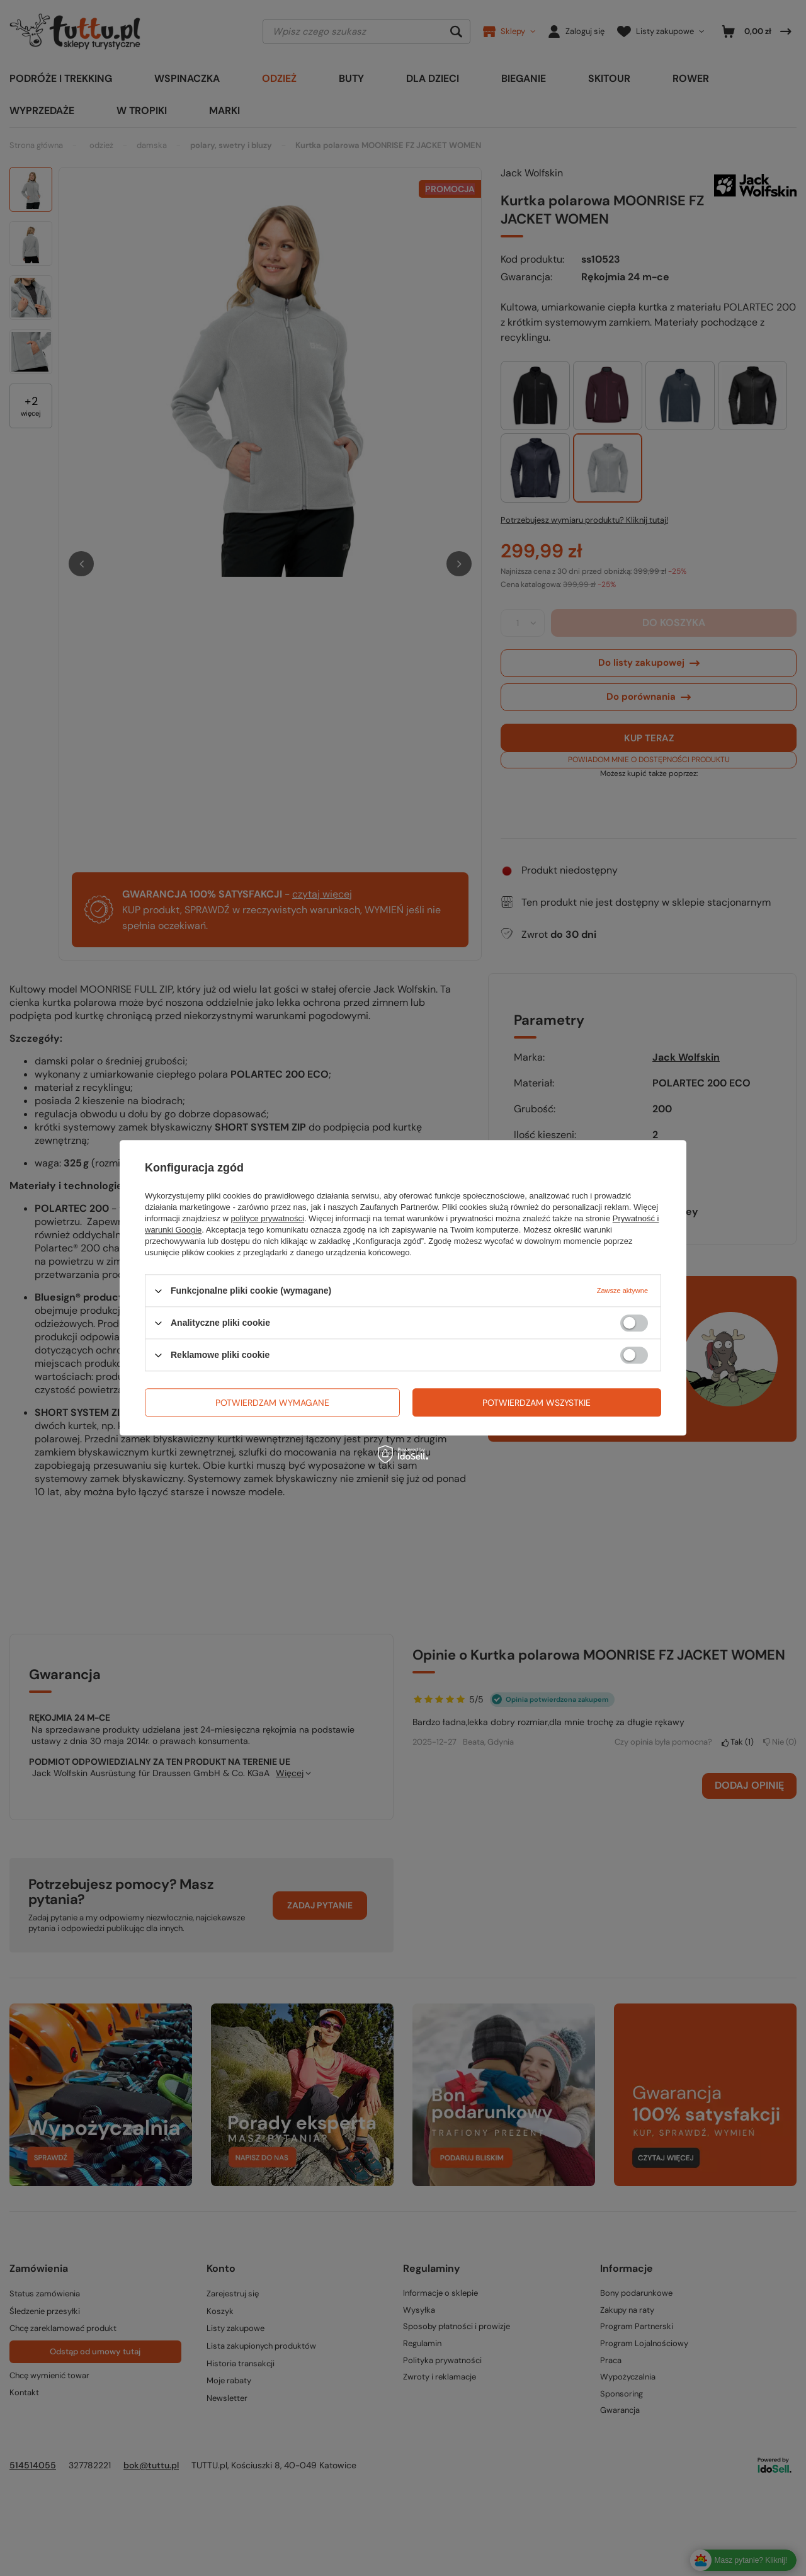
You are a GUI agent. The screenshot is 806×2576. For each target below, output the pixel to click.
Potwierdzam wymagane (272, 1402)
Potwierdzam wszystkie (536, 1402)
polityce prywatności (267, 1218)
